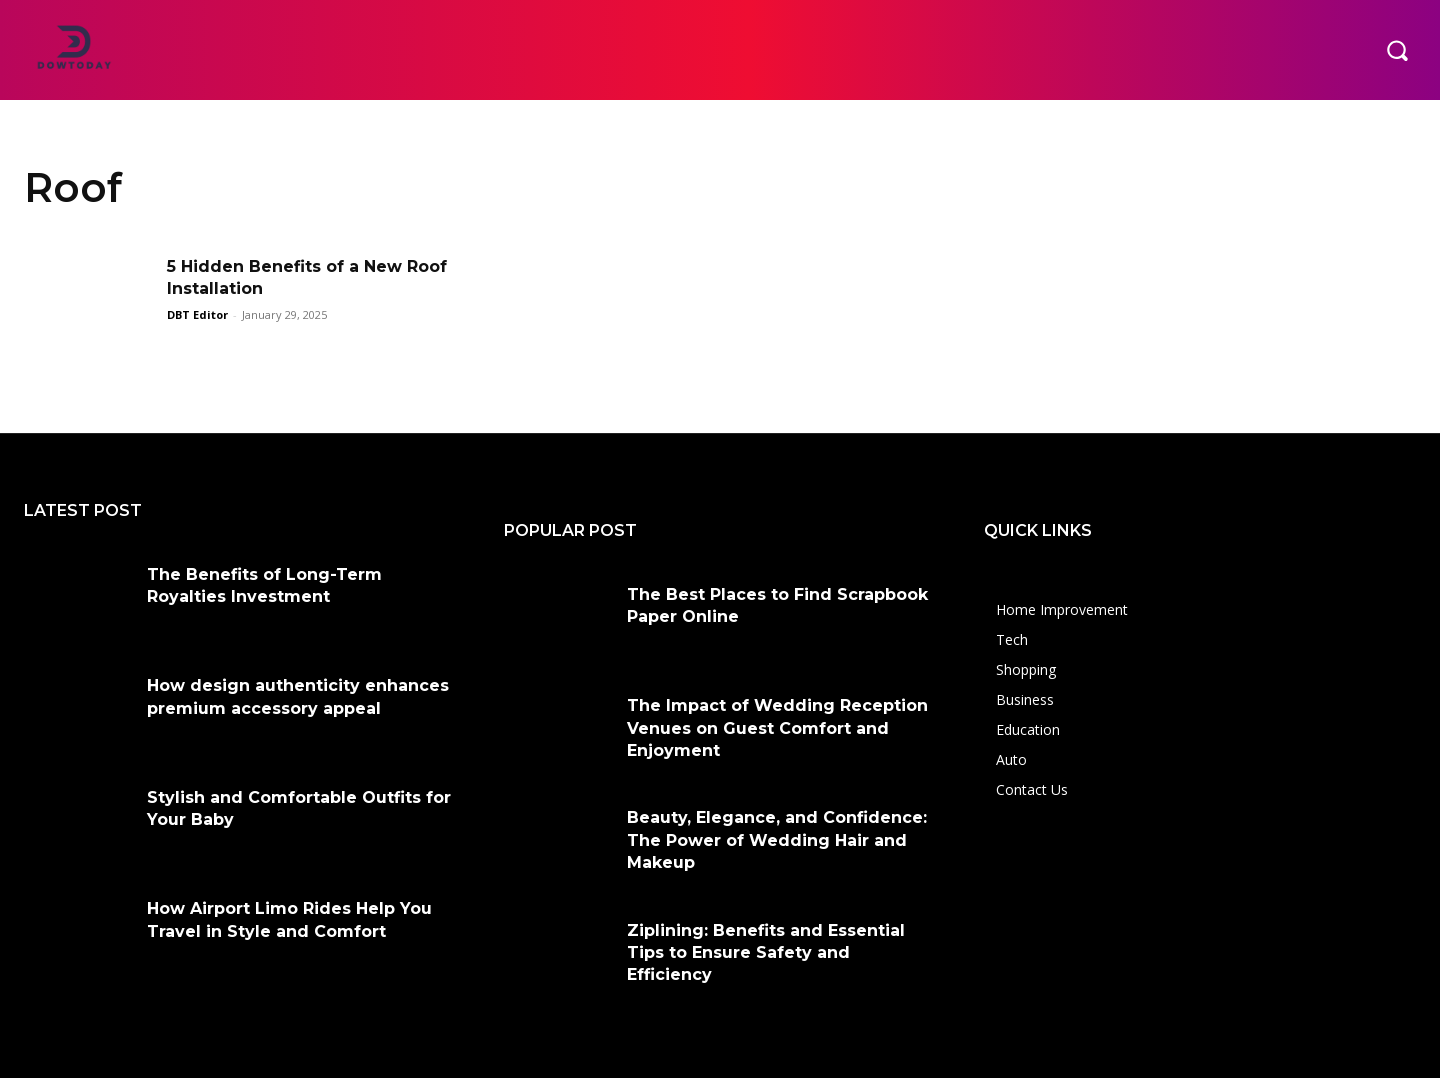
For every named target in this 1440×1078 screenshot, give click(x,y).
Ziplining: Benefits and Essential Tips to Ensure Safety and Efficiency (766, 953)
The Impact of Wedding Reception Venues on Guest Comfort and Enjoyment (777, 728)
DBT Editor (197, 314)
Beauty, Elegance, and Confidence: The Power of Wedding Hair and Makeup (777, 840)
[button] (1397, 50)
